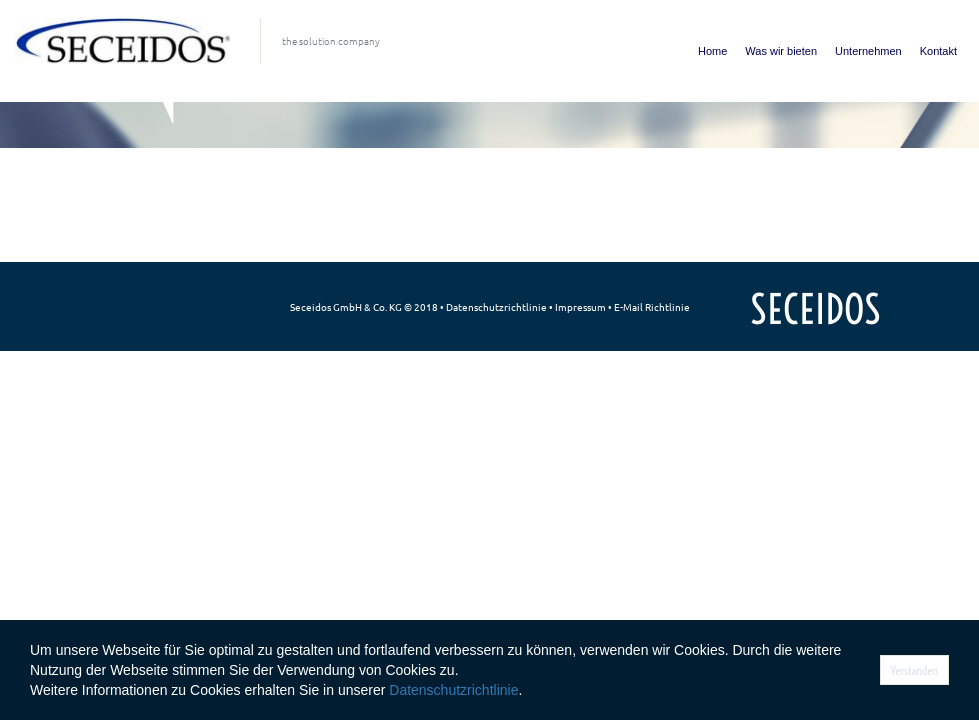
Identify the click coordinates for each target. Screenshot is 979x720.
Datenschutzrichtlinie (496, 306)
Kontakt (938, 51)
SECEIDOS (815, 309)
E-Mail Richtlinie (652, 306)
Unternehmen (868, 51)
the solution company (331, 40)
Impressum (580, 306)
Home (712, 51)
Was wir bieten (781, 51)
